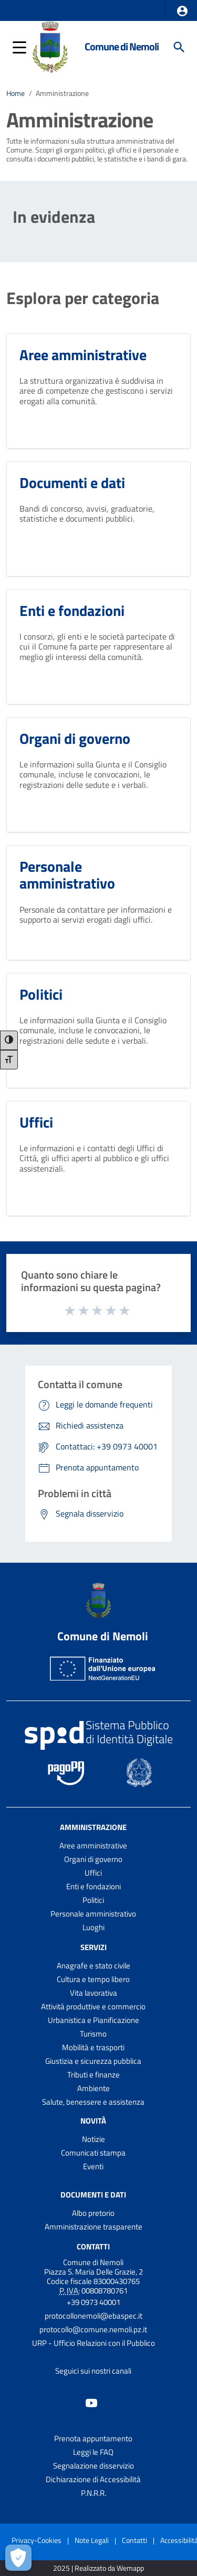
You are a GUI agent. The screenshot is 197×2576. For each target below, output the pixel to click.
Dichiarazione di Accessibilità (93, 2479)
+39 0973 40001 (93, 2302)
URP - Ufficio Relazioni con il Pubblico (93, 2343)
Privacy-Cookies (36, 2540)
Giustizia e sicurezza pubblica (93, 2061)
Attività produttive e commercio (93, 2006)
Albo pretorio (93, 2213)
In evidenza (54, 216)
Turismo (93, 2034)
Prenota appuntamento (93, 2438)
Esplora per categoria (82, 297)
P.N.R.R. (93, 2493)
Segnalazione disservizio (93, 2466)
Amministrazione (62, 93)
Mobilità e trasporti (93, 2047)
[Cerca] (179, 47)
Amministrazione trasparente (93, 2227)
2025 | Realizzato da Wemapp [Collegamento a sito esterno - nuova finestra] (98, 2568)
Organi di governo (93, 1859)
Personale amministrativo (93, 1914)
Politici (93, 1900)
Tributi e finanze (93, 2075)
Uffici (93, 1873)
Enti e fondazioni (93, 1886)
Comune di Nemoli (122, 47)
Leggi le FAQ (93, 2452)
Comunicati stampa (93, 2153)
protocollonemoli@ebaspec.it (93, 2316)
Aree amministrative (93, 1845)
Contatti (93, 2246)
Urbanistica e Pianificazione (93, 2020)
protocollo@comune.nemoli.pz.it (93, 2329)
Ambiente (93, 2088)
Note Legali (92, 2540)
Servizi (93, 1947)
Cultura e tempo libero (93, 1979)
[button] (182, 11)
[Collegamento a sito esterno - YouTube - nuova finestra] (91, 2402)
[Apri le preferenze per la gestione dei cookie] (18, 2558)
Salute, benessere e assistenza (93, 2102)
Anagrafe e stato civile (93, 1966)
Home (15, 93)
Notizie (93, 2139)
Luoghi (93, 1927)
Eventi (93, 2166)
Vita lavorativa (93, 1993)
